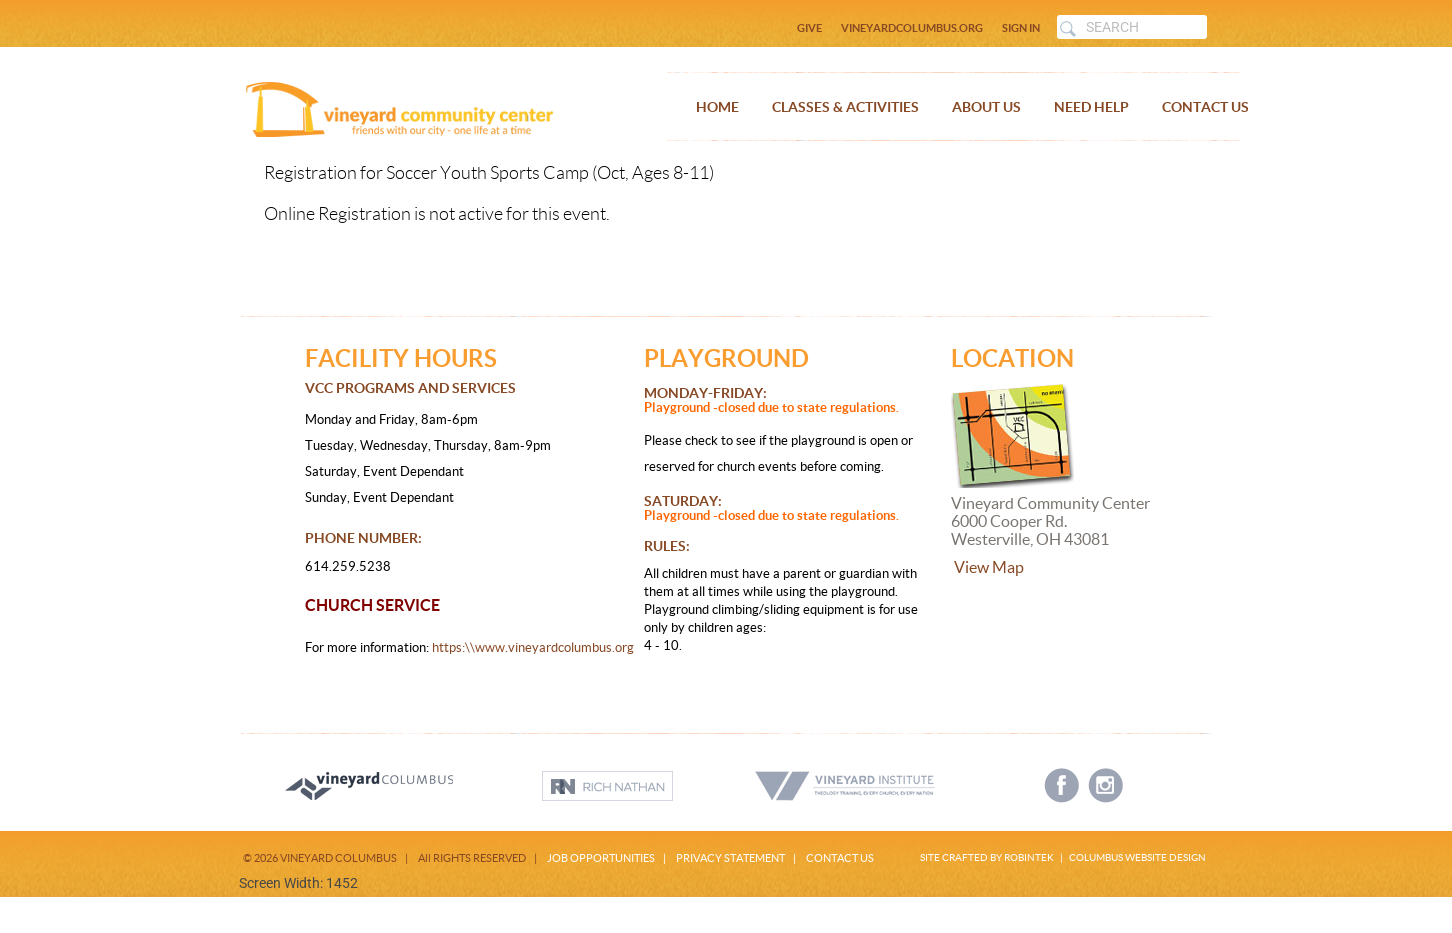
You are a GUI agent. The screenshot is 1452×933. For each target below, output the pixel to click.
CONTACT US (840, 858)
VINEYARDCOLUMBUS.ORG (912, 28)
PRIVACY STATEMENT (730, 858)
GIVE (809, 28)
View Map (989, 567)
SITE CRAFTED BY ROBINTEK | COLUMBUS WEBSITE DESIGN (1063, 857)
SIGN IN (1021, 28)
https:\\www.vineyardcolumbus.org (531, 647)
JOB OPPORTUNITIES (601, 858)
